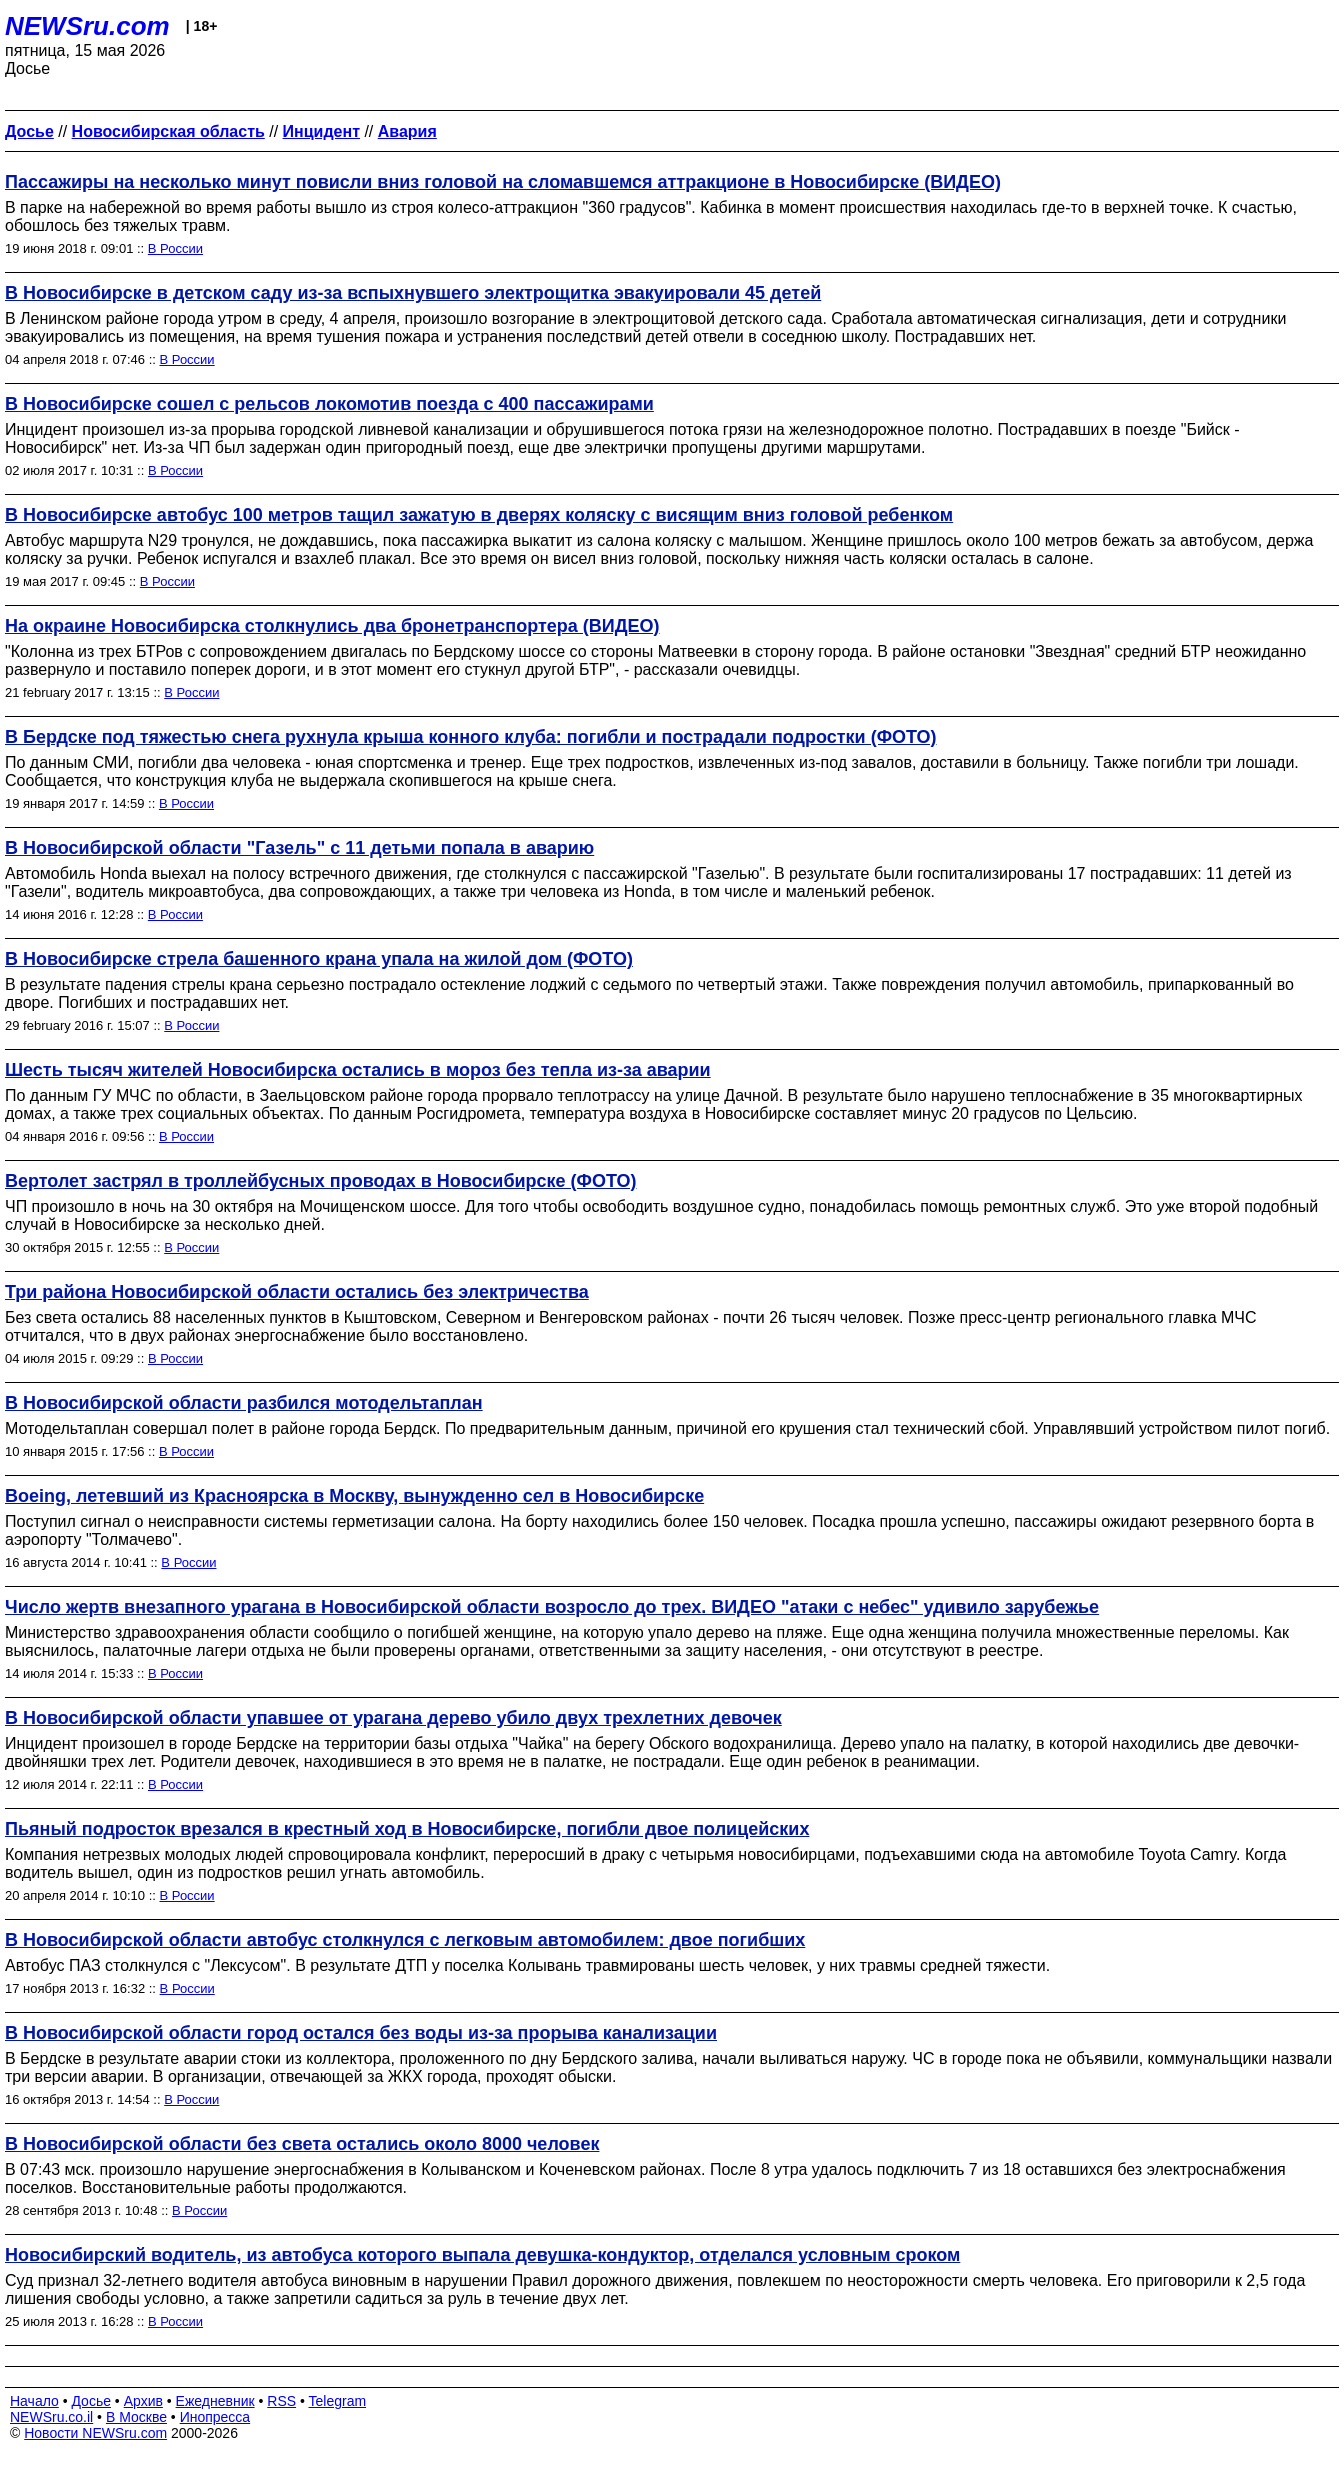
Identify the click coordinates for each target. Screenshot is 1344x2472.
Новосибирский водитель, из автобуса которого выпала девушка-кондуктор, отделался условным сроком (482, 2255)
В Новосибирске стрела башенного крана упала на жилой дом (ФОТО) (319, 959)
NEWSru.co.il (51, 2417)
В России (175, 248)
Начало (34, 2401)
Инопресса (215, 2417)
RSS (281, 2401)
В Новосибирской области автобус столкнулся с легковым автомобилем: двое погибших (405, 1940)
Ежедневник (215, 2401)
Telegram (338, 2401)
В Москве (136, 2417)
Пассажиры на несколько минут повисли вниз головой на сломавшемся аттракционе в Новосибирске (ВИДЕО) (503, 182)
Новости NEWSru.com (95, 2433)
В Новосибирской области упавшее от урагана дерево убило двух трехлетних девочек (393, 1718)
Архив (143, 2401)
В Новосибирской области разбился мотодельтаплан (244, 1403)
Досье (91, 2401)
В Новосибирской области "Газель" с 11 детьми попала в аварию (299, 848)
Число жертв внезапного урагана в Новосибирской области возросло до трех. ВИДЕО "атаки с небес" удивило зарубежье (552, 1607)
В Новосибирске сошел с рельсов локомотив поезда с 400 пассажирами (329, 404)
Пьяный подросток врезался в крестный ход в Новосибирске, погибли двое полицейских (407, 1829)
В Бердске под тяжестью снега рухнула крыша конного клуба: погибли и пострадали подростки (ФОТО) (471, 737)
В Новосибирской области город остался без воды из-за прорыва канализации (361, 2033)
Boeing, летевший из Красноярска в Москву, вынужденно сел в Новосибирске (354, 1496)
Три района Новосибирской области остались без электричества (297, 1292)
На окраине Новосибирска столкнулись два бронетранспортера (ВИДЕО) (332, 626)
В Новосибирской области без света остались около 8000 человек (302, 2144)
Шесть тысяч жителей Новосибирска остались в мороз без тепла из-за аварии (358, 1070)
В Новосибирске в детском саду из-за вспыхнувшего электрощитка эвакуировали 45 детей (413, 293)
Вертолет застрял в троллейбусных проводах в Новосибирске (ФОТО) (321, 1181)
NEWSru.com (87, 26)
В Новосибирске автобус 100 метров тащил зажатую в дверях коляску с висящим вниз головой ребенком (479, 515)
